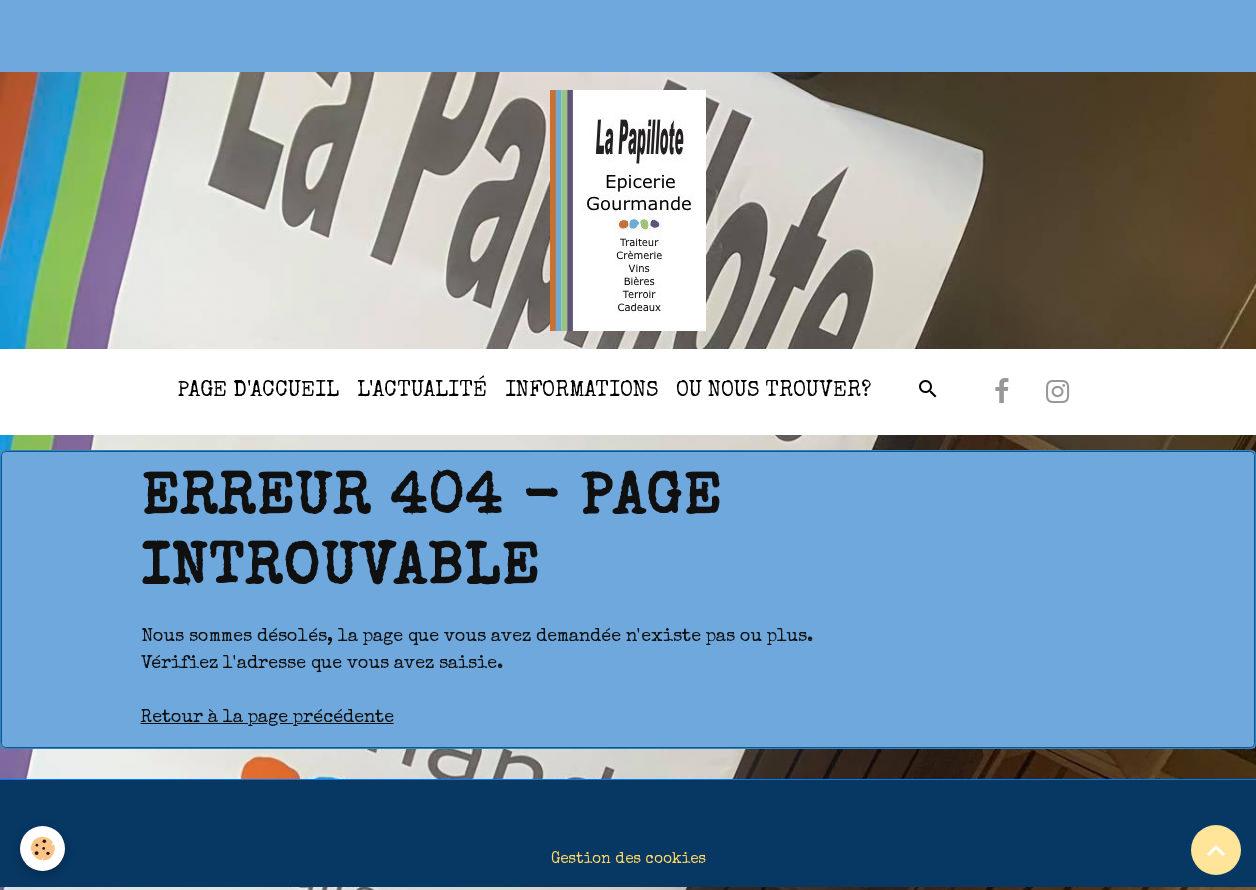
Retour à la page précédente (267, 718)
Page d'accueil (258, 391)
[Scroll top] (1216, 850)
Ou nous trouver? (773, 391)
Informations (581, 391)
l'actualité (422, 391)
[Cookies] (42, 848)
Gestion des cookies (628, 860)
